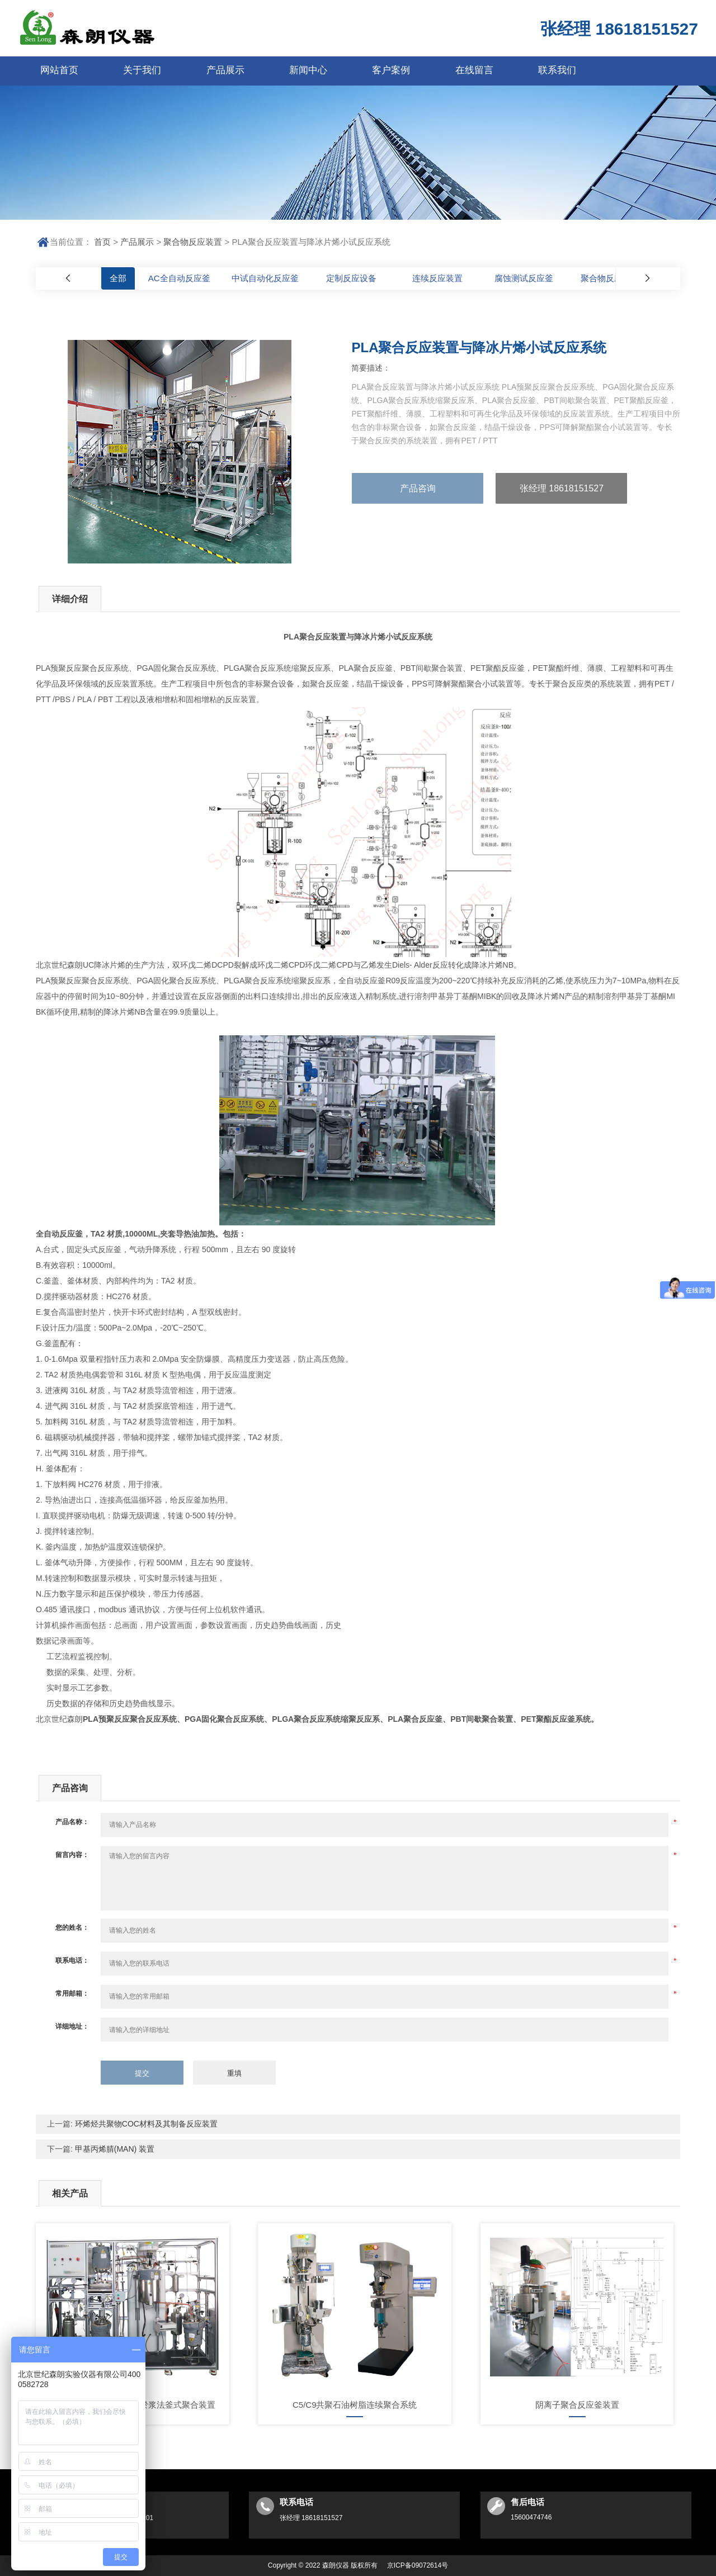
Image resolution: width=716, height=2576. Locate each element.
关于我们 (142, 70)
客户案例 (391, 70)
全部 (118, 278)
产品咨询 (418, 488)
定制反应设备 (351, 278)
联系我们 (557, 70)
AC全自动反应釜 (179, 278)
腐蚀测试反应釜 (523, 278)
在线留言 (474, 70)
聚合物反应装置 (192, 242)
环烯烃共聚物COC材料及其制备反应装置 (145, 2123)
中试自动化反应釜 (265, 278)
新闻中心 (308, 70)
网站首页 (59, 70)
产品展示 (225, 70)
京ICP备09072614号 (417, 2565)
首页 (102, 242)
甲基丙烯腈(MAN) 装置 (113, 2148)
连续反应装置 (437, 278)
